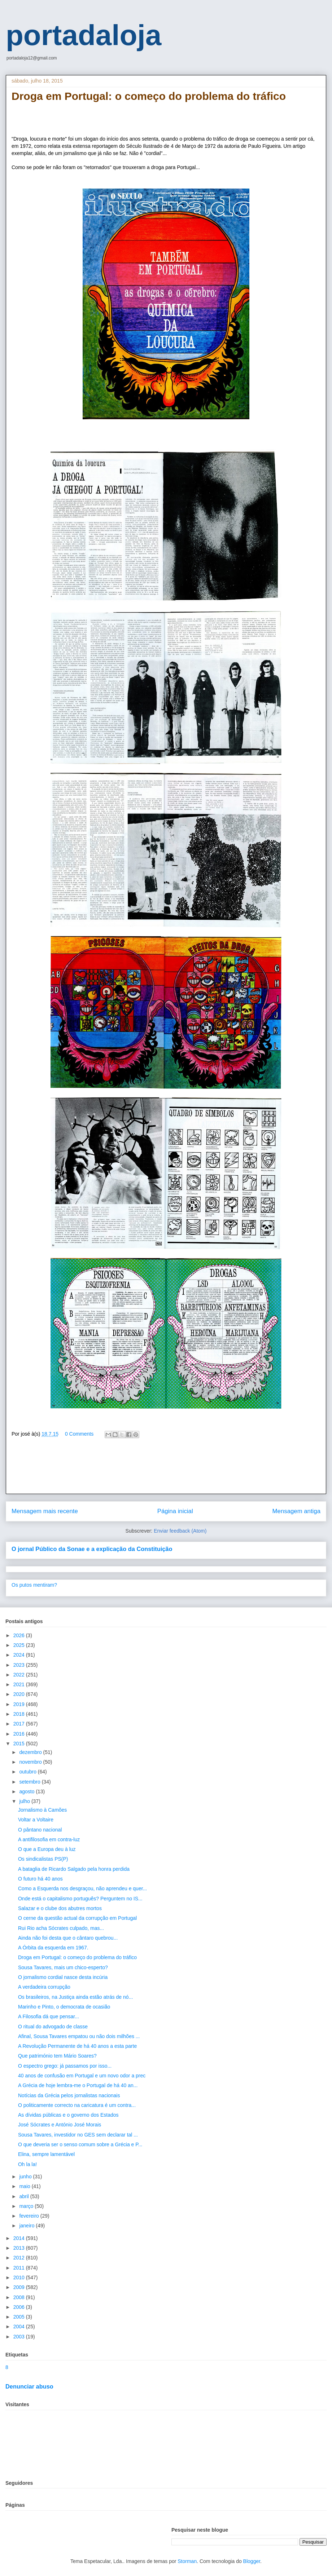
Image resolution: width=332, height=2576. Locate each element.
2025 (19, 1645)
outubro (28, 1772)
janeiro (27, 2225)
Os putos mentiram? (34, 1585)
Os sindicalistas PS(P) (43, 1859)
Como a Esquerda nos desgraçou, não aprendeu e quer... (82, 1888)
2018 (19, 1714)
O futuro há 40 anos (40, 1879)
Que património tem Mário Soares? (57, 2056)
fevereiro (29, 2216)
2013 (19, 2248)
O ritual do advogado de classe (53, 2026)
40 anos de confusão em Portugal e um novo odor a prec (81, 2075)
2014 (19, 2238)
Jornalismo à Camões (42, 1810)
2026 (19, 1635)
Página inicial (175, 1511)
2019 (19, 1704)
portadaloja (83, 35)
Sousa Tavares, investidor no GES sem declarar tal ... (78, 2135)
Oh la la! (27, 2164)
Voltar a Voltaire (35, 1819)
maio (25, 2186)
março (27, 2206)
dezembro (31, 1752)
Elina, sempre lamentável (46, 2154)
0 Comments (79, 1434)
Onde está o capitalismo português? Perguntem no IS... (80, 1898)
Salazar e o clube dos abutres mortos (60, 1908)
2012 (19, 2258)
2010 (19, 2277)
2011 (19, 2268)
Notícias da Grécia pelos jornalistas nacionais (69, 2095)
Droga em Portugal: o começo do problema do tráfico (77, 1957)
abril (24, 2196)
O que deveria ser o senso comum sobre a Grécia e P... (80, 2144)
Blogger (251, 2561)
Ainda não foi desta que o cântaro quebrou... (68, 1938)
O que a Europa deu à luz (47, 1849)
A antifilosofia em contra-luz (49, 1839)
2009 (19, 2287)
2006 (19, 2307)
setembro (30, 1782)
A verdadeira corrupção (44, 1987)
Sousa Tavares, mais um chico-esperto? (63, 1967)
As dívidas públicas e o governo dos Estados (68, 2115)
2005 (19, 2317)
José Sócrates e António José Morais (59, 2124)
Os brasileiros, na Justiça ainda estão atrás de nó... (75, 1997)
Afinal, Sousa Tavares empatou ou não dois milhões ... (79, 2036)
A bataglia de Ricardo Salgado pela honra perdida (74, 1869)
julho (25, 1801)
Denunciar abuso (29, 2386)
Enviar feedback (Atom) (180, 1531)
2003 (19, 2336)
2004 (19, 2326)
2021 (19, 1684)
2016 (19, 1734)
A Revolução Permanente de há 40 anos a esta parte (77, 2046)
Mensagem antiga (296, 1511)
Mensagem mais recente (45, 1511)
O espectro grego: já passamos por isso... (65, 2066)
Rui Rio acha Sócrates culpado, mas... (61, 1928)
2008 (19, 2297)
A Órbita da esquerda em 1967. (53, 1947)
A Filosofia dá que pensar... (48, 2016)
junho (26, 2176)
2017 (19, 1724)
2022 (19, 1675)
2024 (19, 1655)
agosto (27, 1791)
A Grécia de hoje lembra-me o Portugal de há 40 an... (78, 2085)
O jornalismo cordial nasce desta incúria (63, 1977)
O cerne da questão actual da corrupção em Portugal (77, 1918)
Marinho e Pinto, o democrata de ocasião (64, 2007)
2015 (19, 1743)
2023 (19, 1665)
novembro (31, 1762)
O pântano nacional (40, 1830)
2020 (19, 1694)
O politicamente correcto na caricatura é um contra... (77, 2105)
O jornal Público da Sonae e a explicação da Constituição (92, 1549)
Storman (187, 2561)
